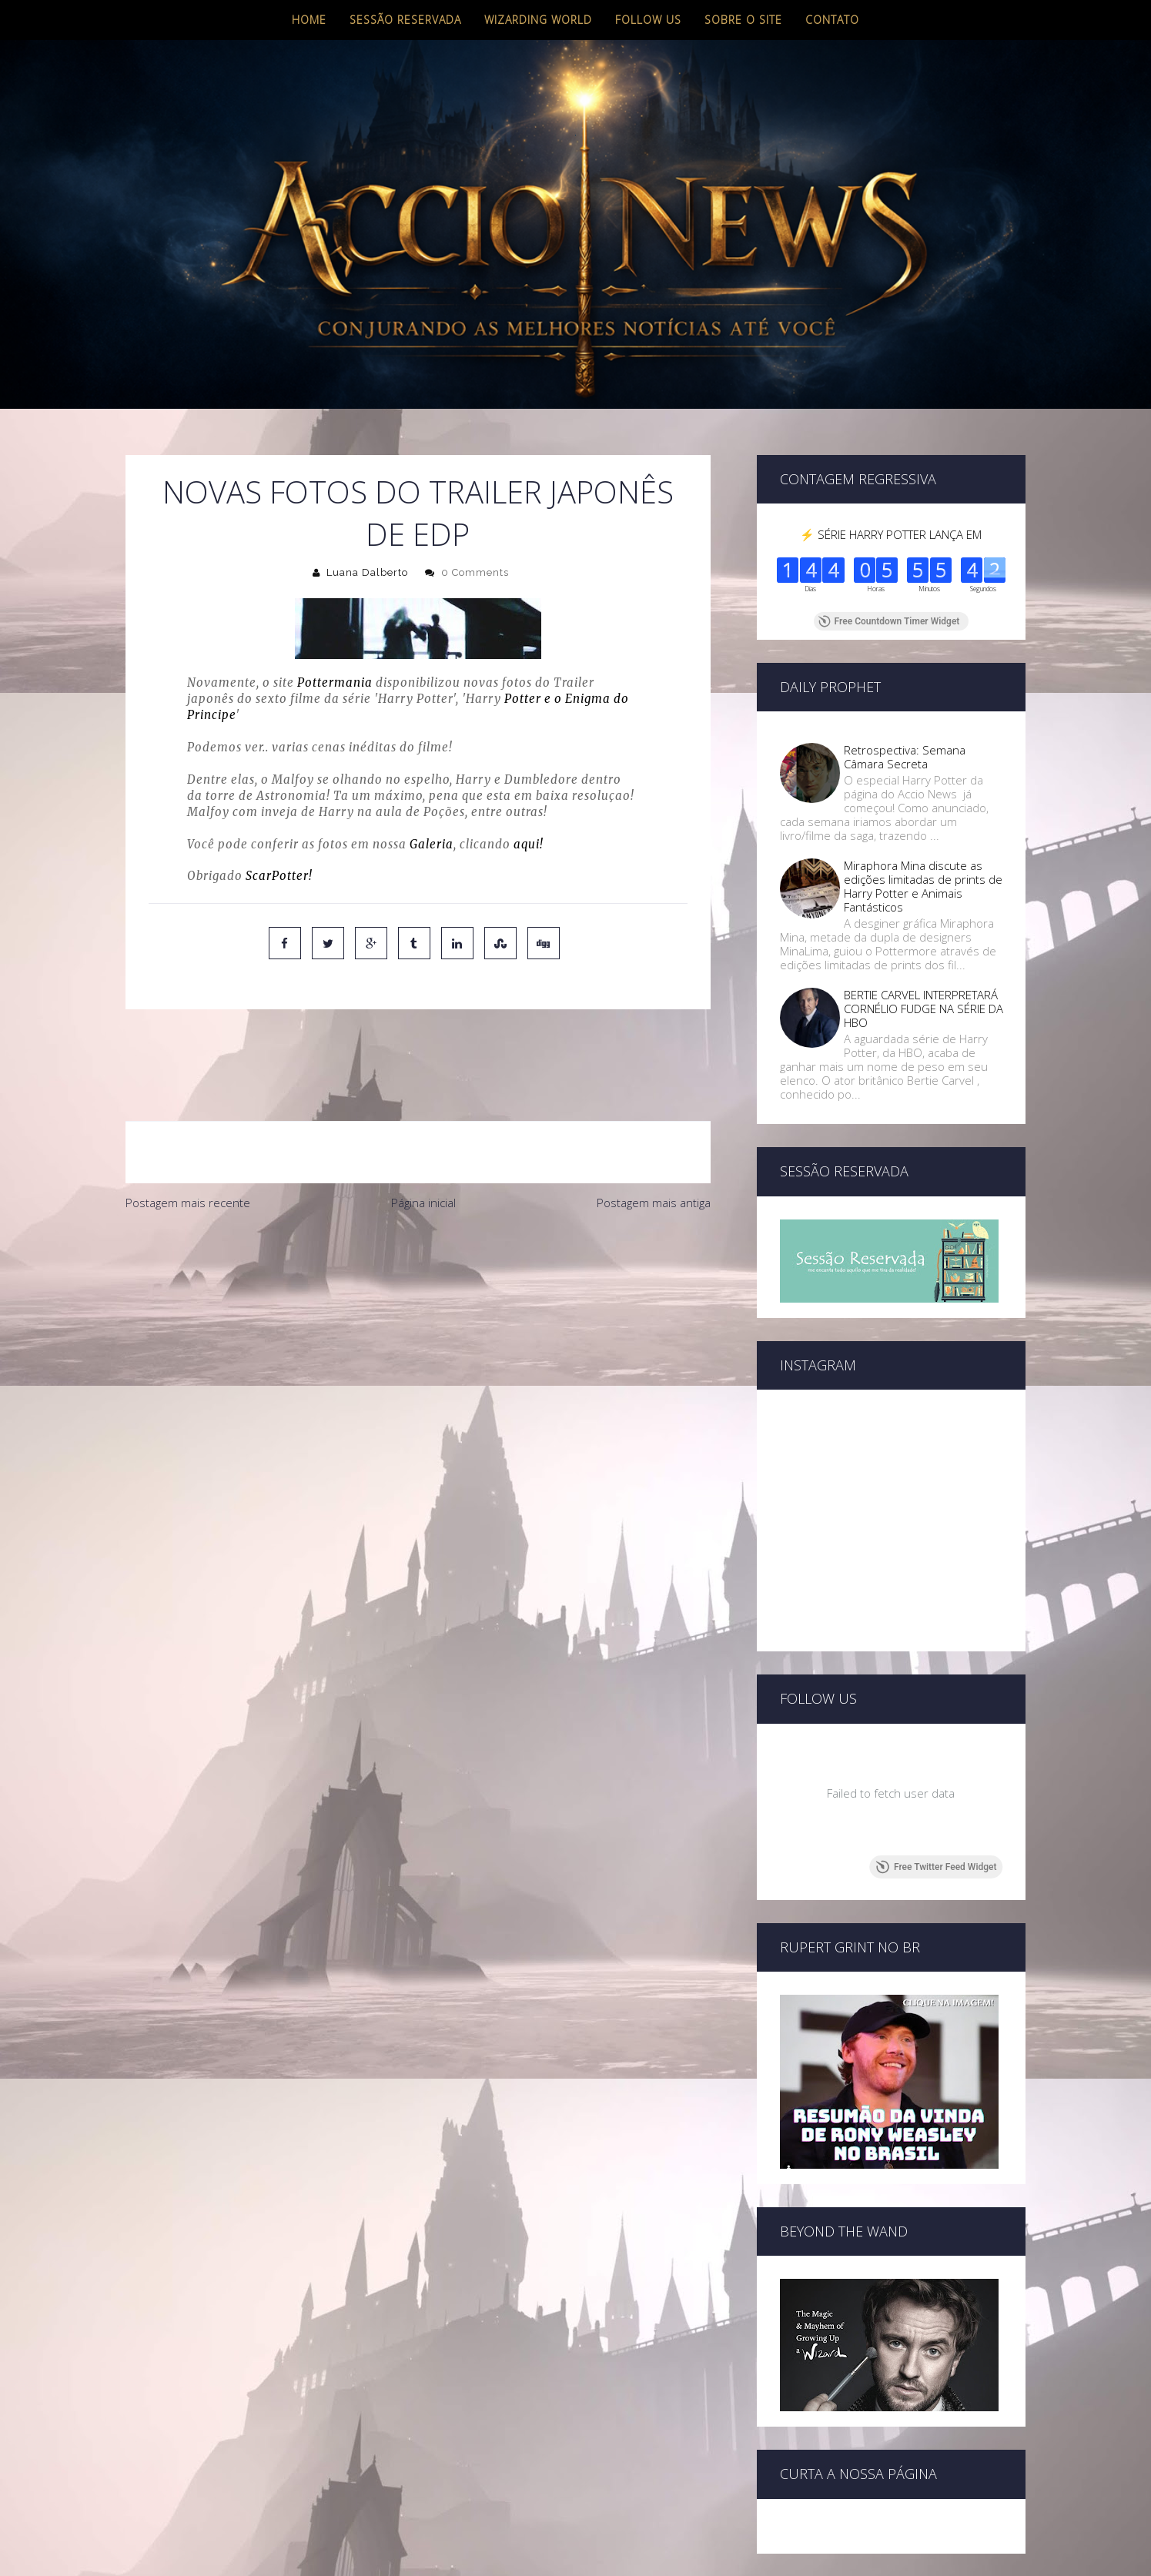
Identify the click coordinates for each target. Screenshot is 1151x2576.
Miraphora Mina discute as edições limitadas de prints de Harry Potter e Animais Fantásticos (923, 886)
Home (309, 19)
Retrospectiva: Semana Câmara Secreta (904, 756)
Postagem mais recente (187, 1138)
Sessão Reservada (405, 19)
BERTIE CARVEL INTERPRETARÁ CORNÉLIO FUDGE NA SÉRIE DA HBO (923, 1008)
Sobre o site (743, 19)
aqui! (529, 844)
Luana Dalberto (367, 572)
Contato (832, 19)
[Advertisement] (418, 1269)
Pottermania (335, 682)
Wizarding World (538, 19)
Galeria (431, 844)
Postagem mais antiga (654, 1138)
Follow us (648, 19)
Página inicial (423, 1138)
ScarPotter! (279, 875)
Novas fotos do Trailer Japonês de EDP (418, 512)
